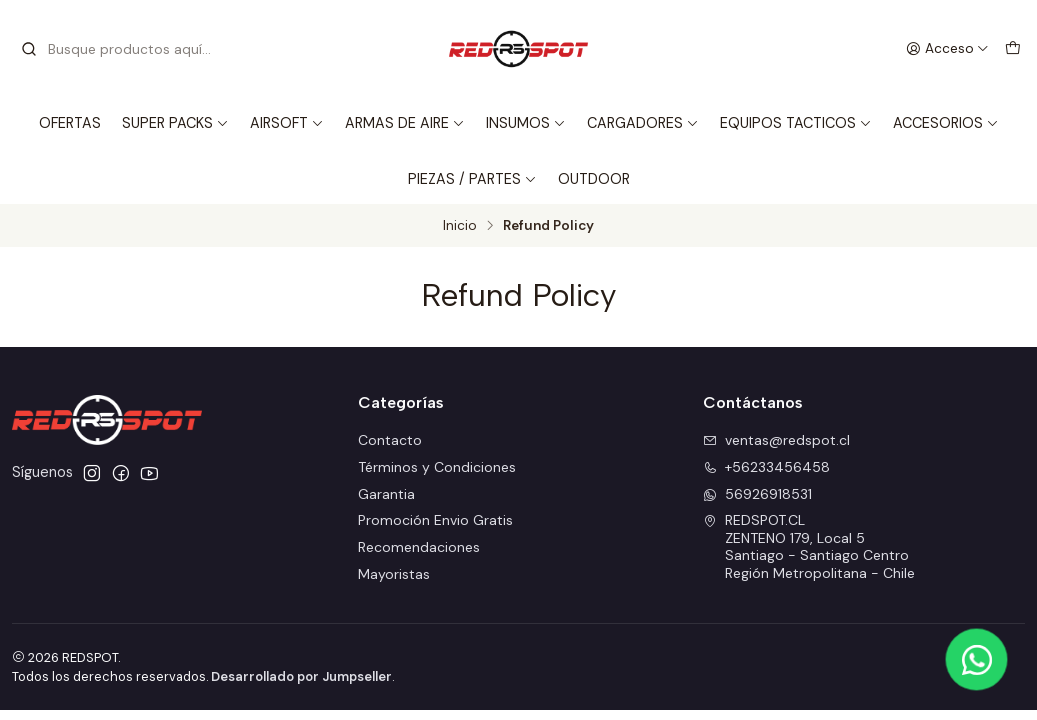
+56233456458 (766, 467)
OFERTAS (70, 123)
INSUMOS (526, 123)
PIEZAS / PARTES (472, 179)
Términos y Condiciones (437, 467)
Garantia (386, 494)
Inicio (460, 226)
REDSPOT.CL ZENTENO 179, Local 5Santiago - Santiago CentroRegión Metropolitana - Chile (809, 546)
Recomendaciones (419, 547)
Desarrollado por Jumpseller (301, 676)
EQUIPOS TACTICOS (796, 123)
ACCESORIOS (946, 123)
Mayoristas (394, 574)
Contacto (390, 440)
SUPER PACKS (175, 123)
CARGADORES (643, 123)
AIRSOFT (287, 123)
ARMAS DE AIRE (405, 123)
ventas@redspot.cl (776, 440)
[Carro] (1013, 49)
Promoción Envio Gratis (435, 520)
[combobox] (122, 49)
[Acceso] (947, 49)
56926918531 (757, 494)
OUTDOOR (594, 179)
